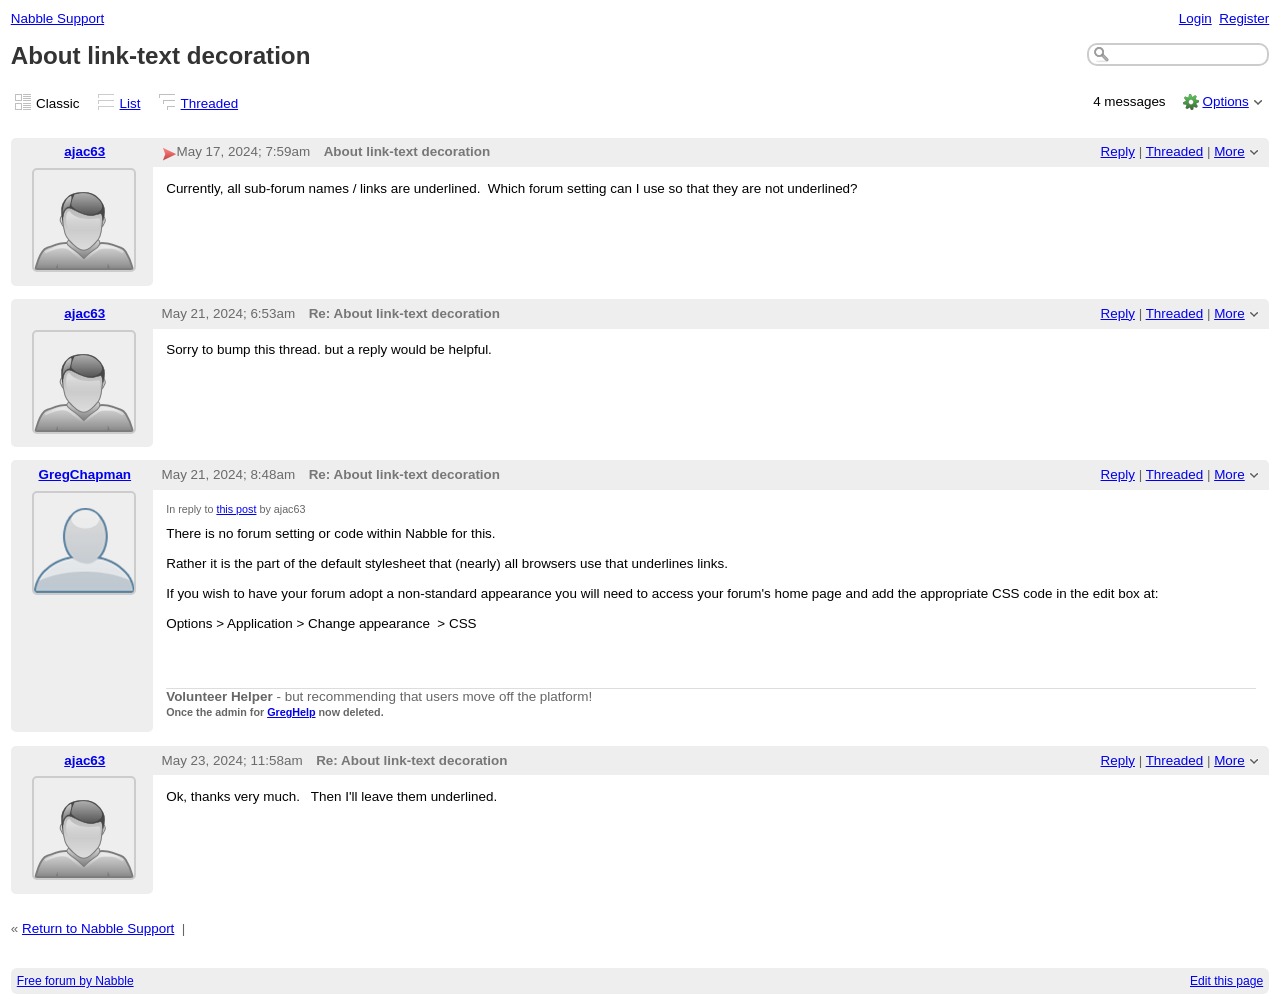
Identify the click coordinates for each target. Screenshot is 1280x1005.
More (1229, 151)
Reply (1118, 151)
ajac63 (84, 151)
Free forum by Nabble (75, 981)
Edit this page (1226, 981)
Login (1195, 18)
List (130, 103)
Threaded (210, 103)
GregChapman (84, 474)
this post (236, 509)
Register (1244, 18)
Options (1225, 101)
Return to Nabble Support (98, 928)
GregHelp (291, 712)
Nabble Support (57, 18)
